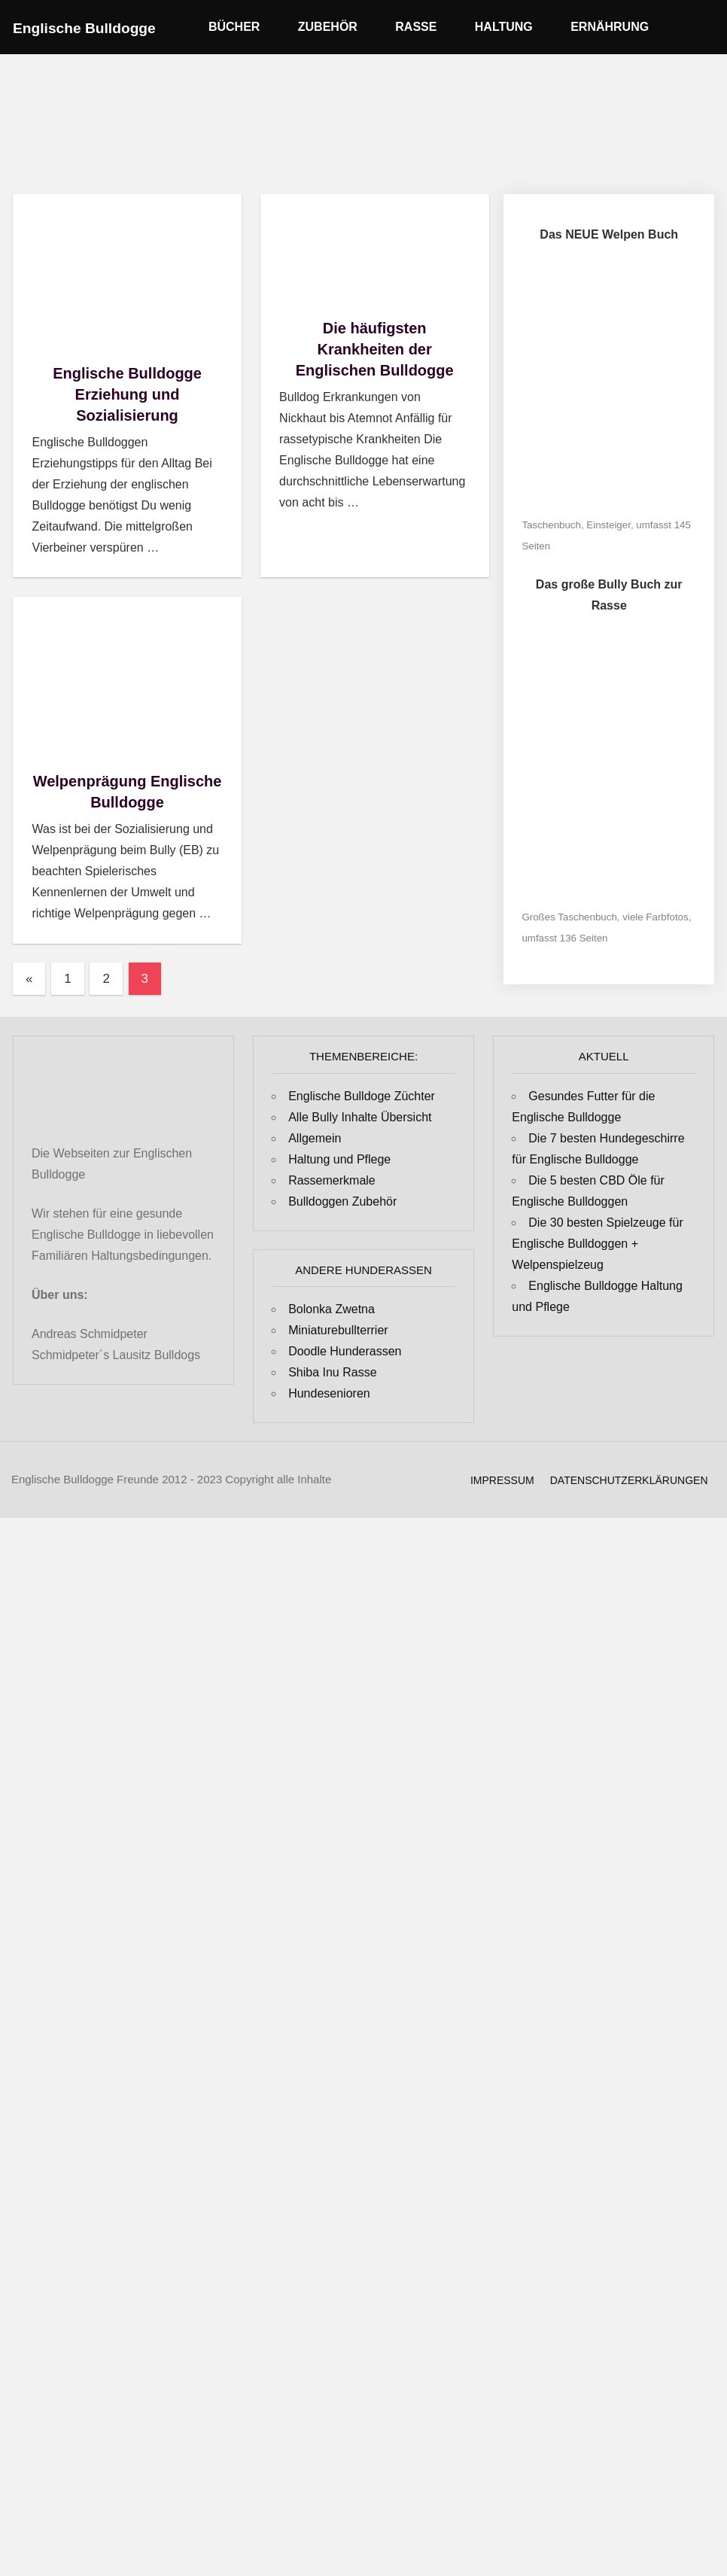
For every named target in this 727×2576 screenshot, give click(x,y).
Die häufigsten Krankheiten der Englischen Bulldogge (375, 349)
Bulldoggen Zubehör (342, 1201)
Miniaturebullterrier (338, 1330)
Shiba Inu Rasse (332, 1372)
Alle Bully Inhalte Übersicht (359, 1117)
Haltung (511, 26)
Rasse (423, 26)
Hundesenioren (329, 1393)
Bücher (241, 26)
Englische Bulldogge (84, 28)
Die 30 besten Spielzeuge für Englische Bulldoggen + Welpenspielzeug (597, 1243)
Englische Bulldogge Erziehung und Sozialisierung (127, 394)
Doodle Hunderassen (344, 1351)
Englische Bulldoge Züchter (361, 1096)
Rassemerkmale (332, 1180)
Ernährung (617, 26)
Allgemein (314, 1138)
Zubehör (335, 26)
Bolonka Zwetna (331, 1309)
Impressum (502, 1480)
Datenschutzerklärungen (629, 1480)
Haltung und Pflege (339, 1159)
